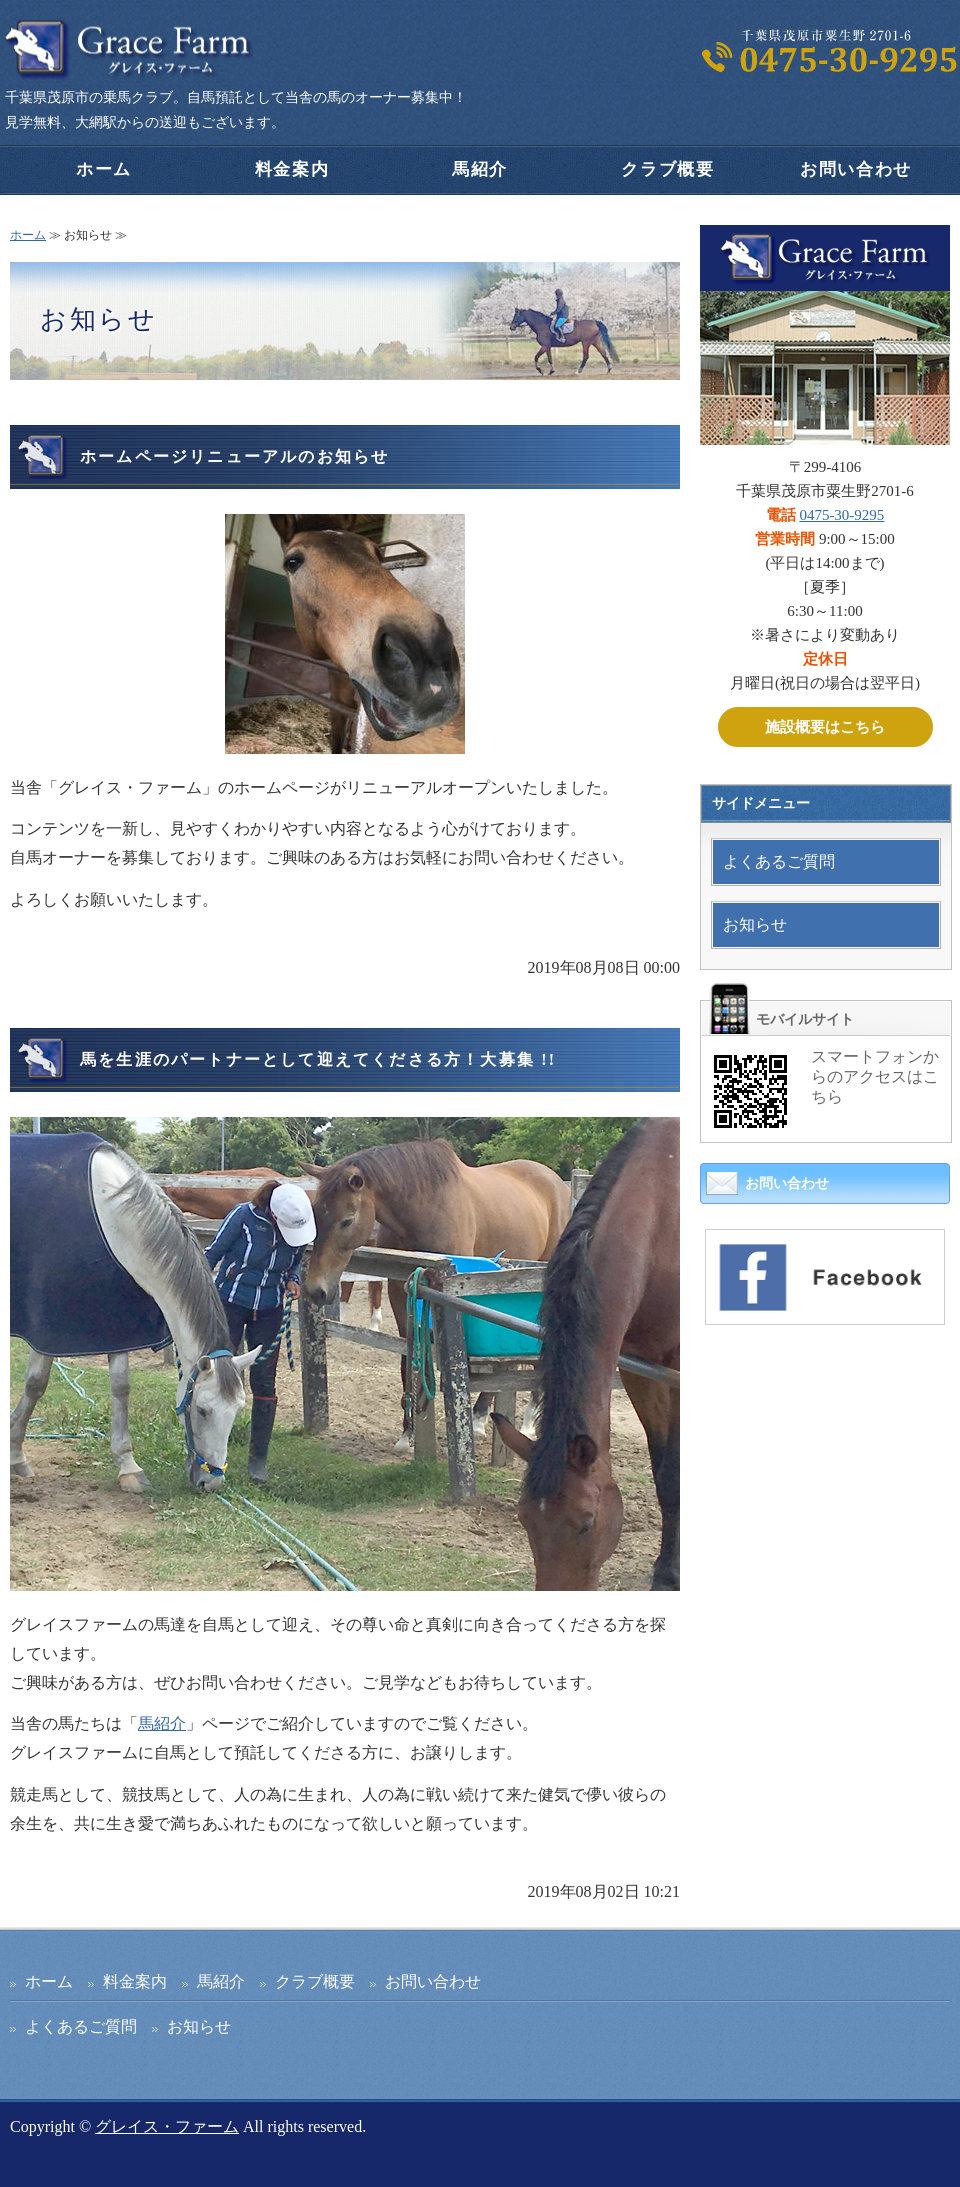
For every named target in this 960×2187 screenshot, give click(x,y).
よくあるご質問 (779, 861)
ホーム (104, 169)
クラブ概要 (668, 169)
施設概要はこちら (825, 727)
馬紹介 (480, 169)
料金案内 (292, 169)
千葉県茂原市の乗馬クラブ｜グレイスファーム (130, 50)
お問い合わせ (856, 169)
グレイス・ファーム (167, 2126)
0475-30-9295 (841, 515)
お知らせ (755, 924)
